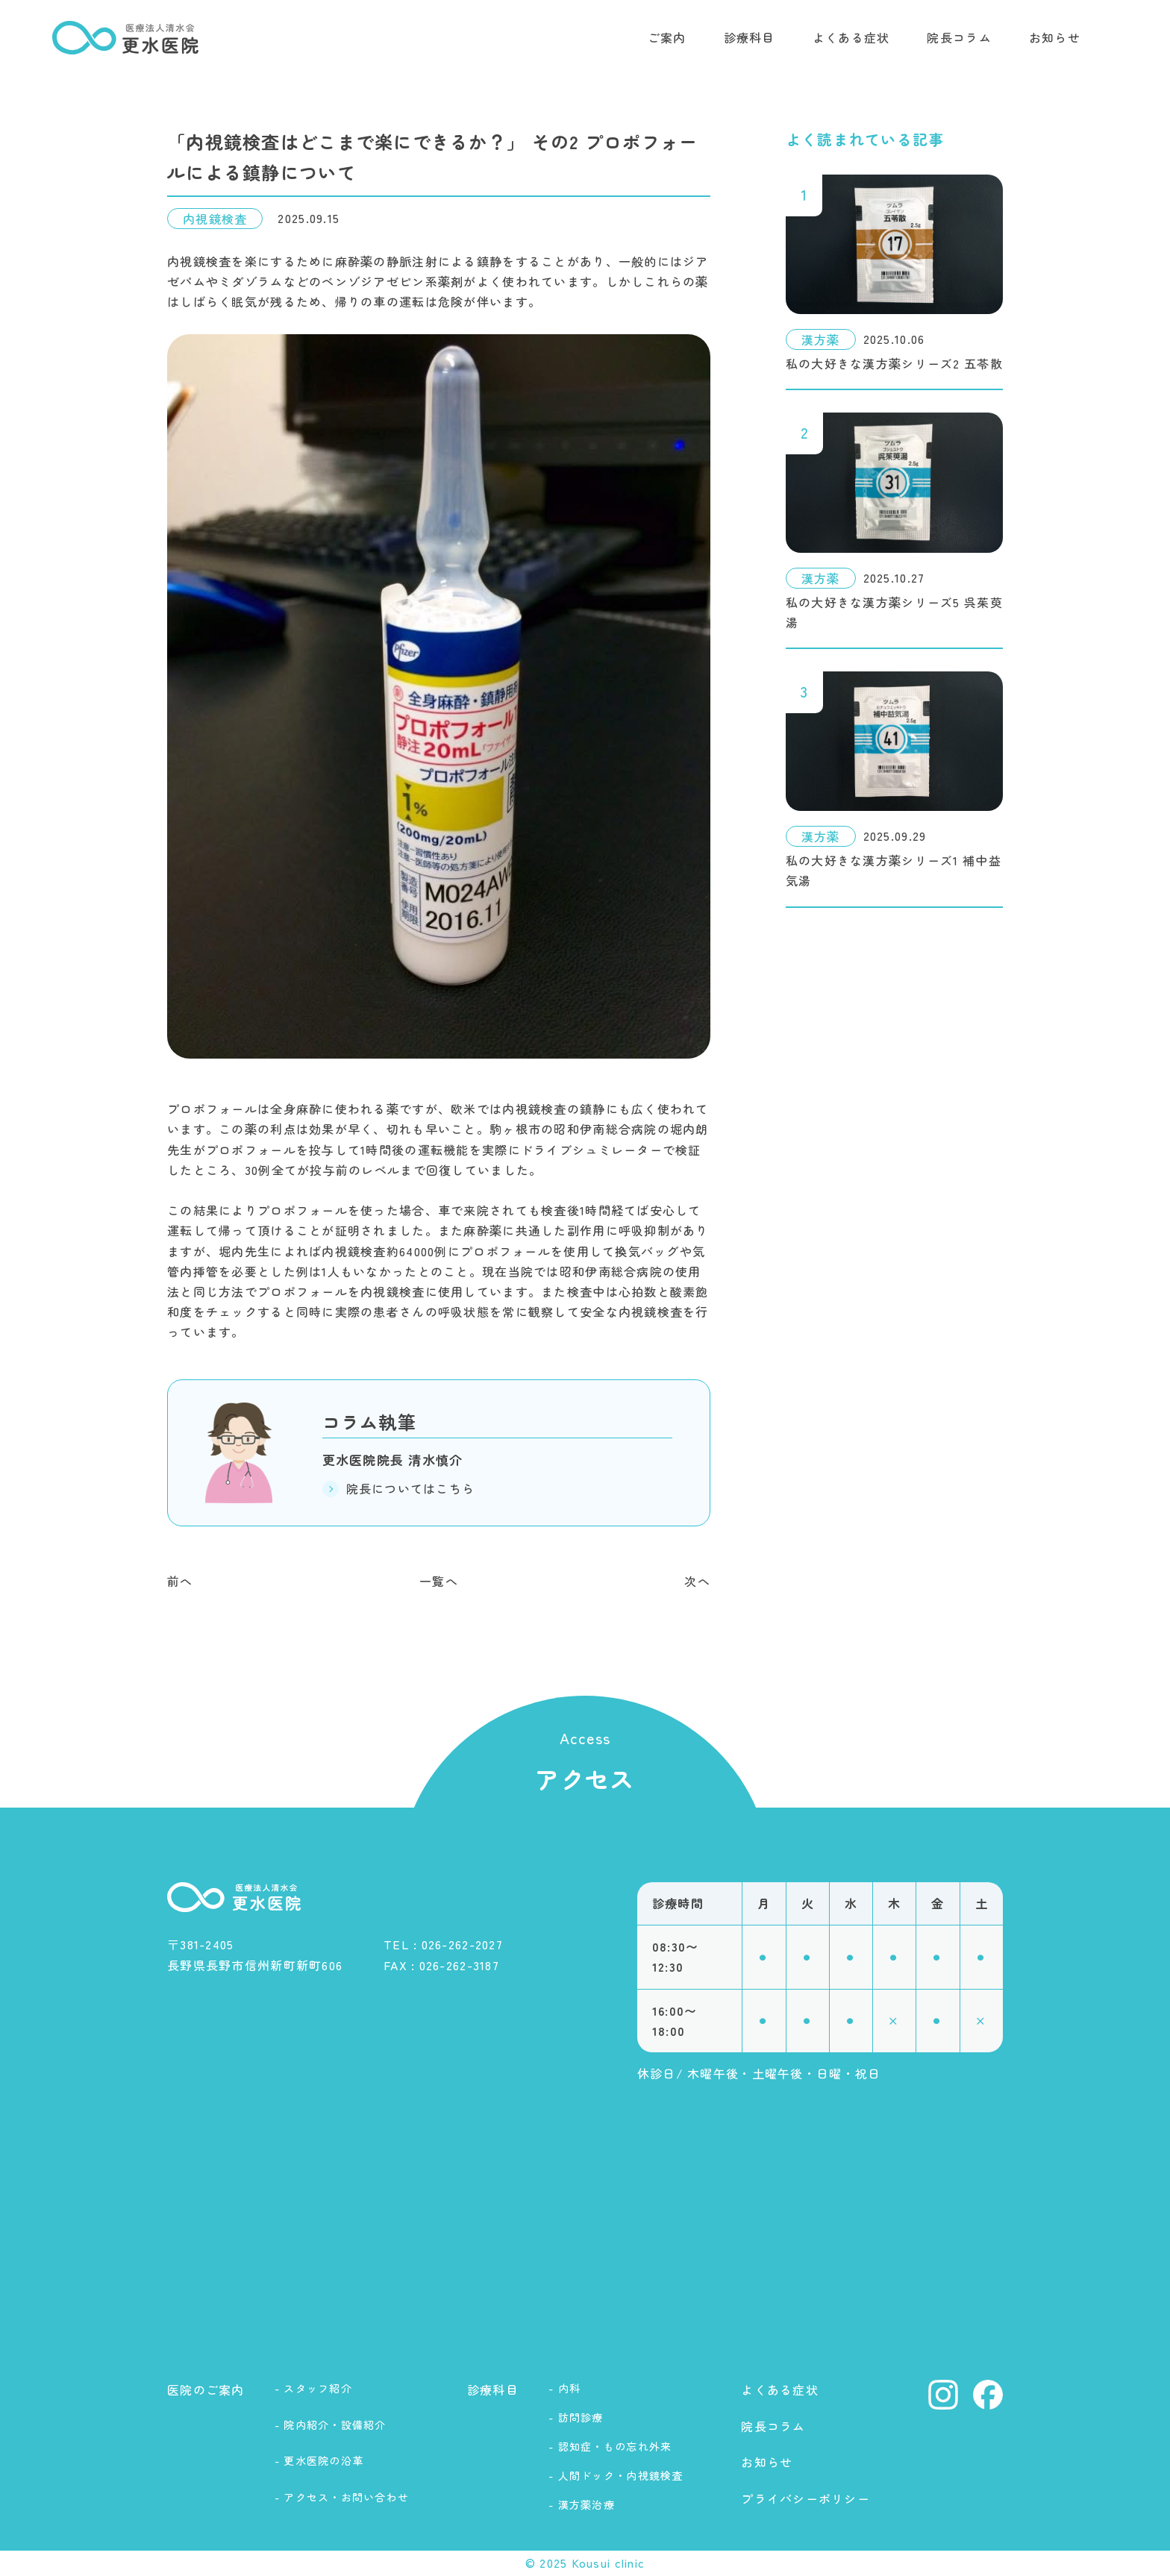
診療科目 (749, 37)
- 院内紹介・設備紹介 (331, 2424)
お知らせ (1054, 37)
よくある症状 (851, 37)
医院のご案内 (206, 2389)
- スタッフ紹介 (313, 2388)
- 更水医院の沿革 (319, 2460)
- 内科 (564, 2388)
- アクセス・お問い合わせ (342, 2496)
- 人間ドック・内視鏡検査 (615, 2475)
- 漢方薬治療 (581, 2504)
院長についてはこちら (398, 1488)
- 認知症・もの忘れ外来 (610, 2446)
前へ (180, 1581)
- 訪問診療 (576, 2417)
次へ (697, 1581)
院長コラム (959, 37)
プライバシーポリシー (805, 2498)
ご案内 (667, 37)
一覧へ (438, 1581)
